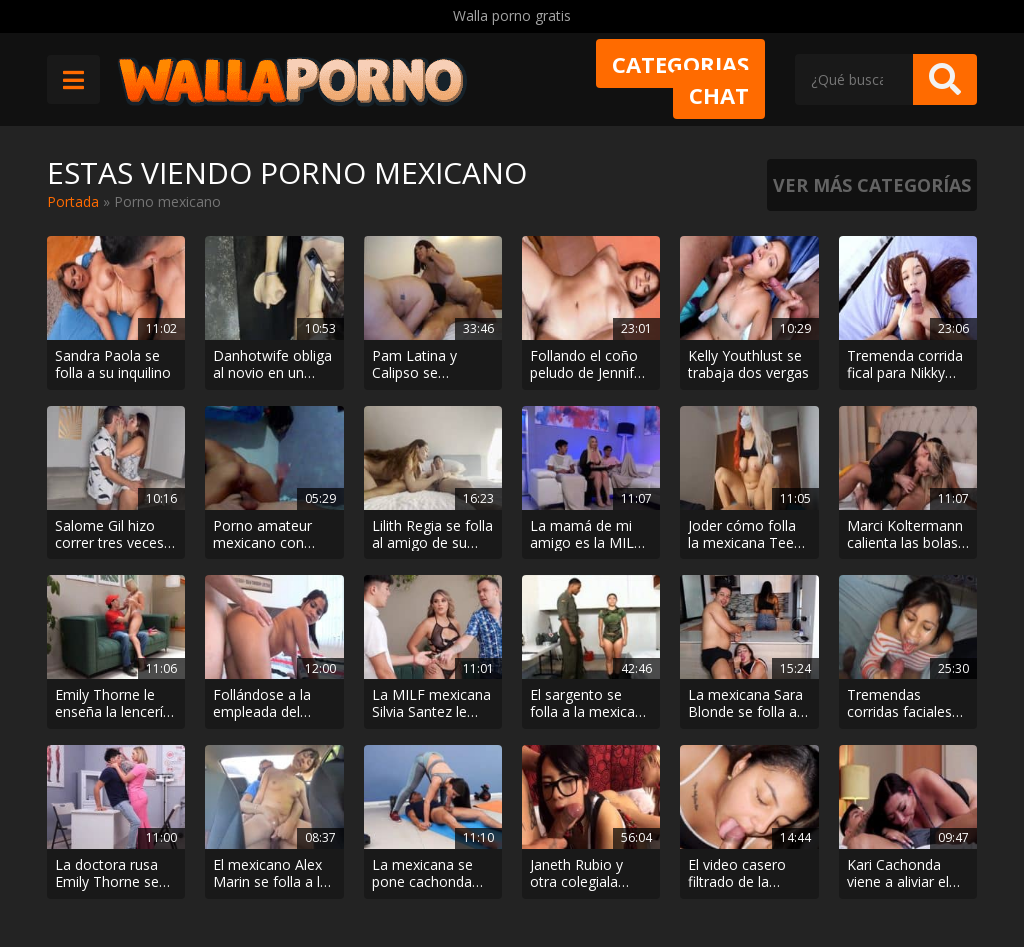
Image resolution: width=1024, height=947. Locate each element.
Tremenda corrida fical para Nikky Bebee (905, 365)
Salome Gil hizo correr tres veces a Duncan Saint (115, 535)
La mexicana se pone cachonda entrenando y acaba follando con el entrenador (429, 874)
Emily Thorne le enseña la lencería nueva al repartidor (116, 704)
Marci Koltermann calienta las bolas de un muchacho (905, 535)
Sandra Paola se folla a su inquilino (113, 365)
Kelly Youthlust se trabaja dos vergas (748, 365)
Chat (719, 95)
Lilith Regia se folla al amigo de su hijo (432, 535)
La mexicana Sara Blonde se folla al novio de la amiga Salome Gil (745, 704)
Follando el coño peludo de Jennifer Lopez (588, 365)
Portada (73, 201)
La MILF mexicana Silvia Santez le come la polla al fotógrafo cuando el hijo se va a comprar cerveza (431, 704)
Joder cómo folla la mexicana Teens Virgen (748, 535)
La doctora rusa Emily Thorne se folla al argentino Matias (109, 874)
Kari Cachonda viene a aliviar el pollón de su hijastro (898, 874)
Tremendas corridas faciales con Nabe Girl (899, 704)
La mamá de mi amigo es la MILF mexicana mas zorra (586, 535)
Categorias (680, 64)
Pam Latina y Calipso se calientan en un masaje (421, 365)
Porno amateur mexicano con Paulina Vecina (262, 535)
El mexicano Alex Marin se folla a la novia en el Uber (270, 874)
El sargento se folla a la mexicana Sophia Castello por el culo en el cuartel (590, 704)
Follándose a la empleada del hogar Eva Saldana (273, 704)
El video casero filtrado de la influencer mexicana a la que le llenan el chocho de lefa (748, 874)
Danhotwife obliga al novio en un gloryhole (272, 365)
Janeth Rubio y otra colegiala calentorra (576, 874)
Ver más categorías (872, 185)
